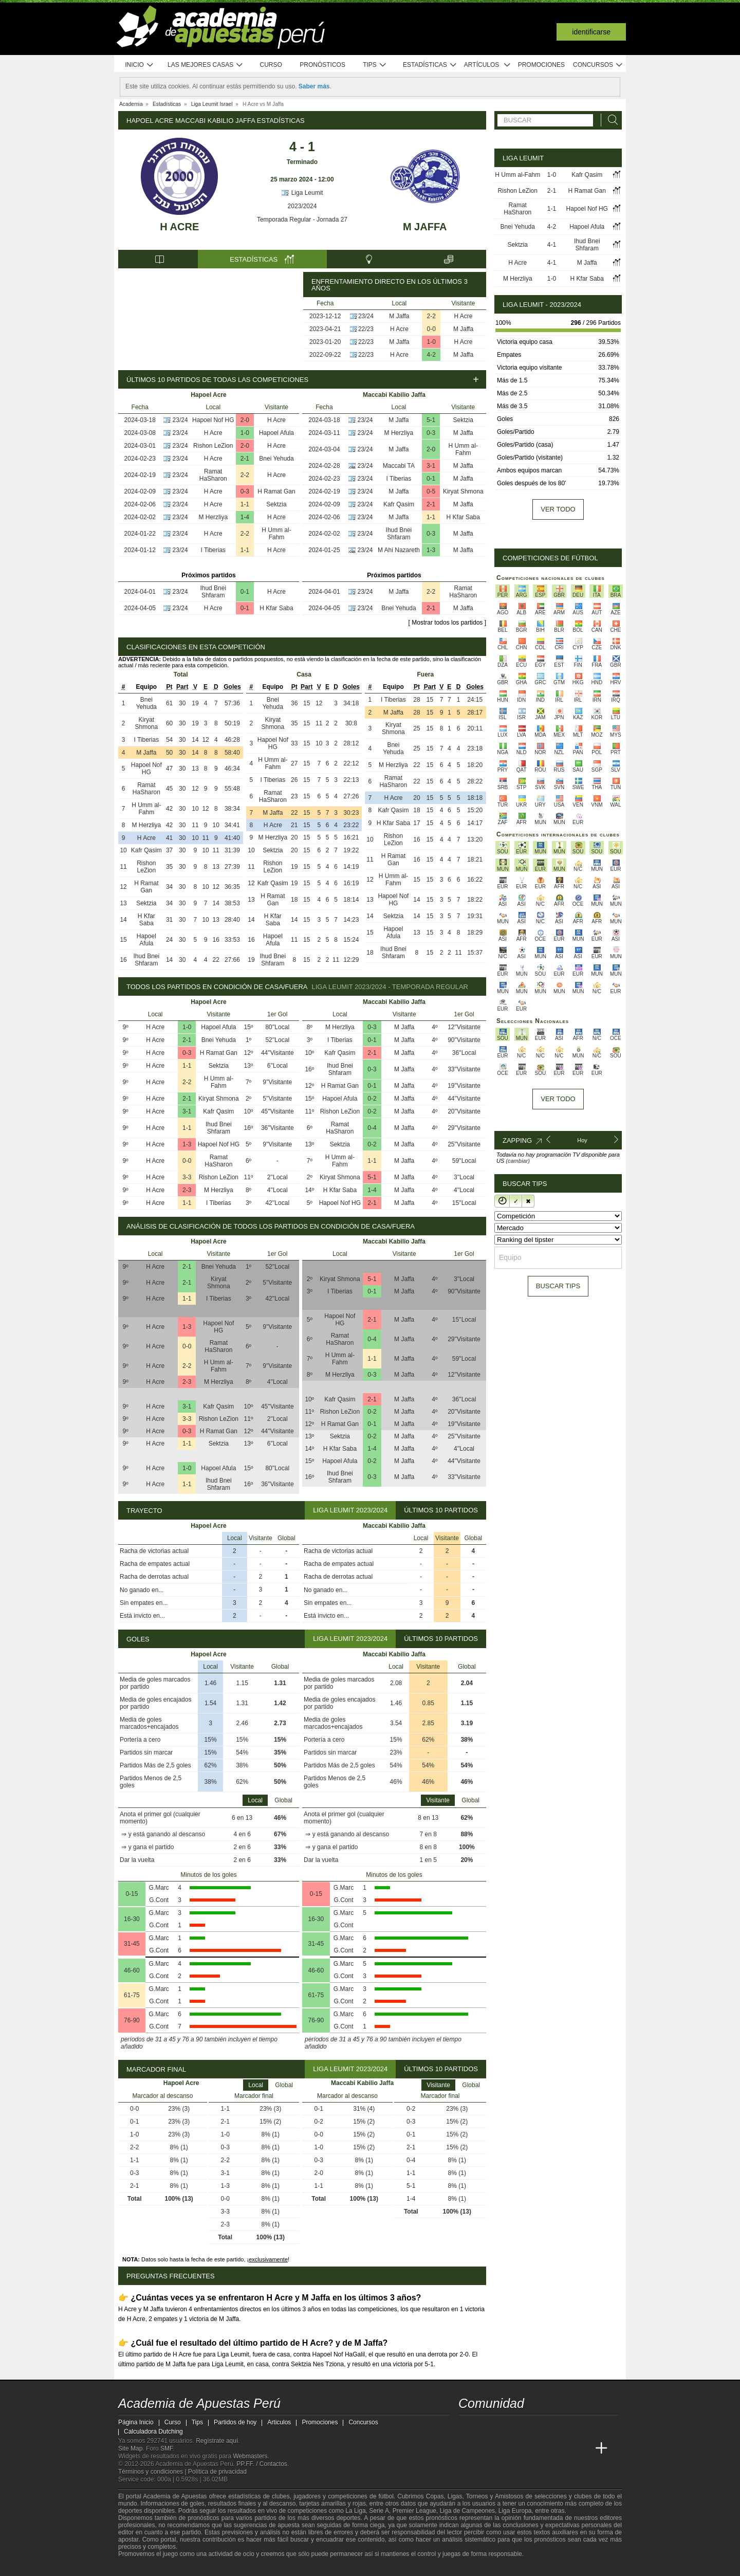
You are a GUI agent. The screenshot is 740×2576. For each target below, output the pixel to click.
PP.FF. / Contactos (261, 2464)
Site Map (130, 2448)
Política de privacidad (217, 2471)
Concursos (598, 65)
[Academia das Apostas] (486, 2448)
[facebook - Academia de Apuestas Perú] (505, 2427)
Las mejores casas (206, 65)
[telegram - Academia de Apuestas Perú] (524, 2427)
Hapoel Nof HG (213, 420)
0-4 (371, 1127)
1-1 (244, 504)
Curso (271, 64)
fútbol (385, 2496)
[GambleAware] (144, 2567)
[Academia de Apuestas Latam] (563, 2448)
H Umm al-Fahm (276, 533)
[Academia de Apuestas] (543, 2448)
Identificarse (591, 32)
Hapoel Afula (276, 432)
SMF (166, 2448)
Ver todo (558, 509)
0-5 (431, 491)
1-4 (244, 517)
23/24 (366, 316)
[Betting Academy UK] (582, 2448)
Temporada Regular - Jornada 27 (302, 219)
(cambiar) (517, 1161)
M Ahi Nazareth (399, 550)
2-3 (186, 1190)
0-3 (244, 491)
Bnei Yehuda (276, 458)
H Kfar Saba (276, 608)
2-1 (244, 458)
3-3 (186, 1177)
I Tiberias (213, 550)
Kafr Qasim (398, 504)
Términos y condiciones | (153, 2471)
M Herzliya (213, 517)
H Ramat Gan (276, 491)
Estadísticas (430, 65)
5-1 (431, 420)
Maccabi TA (399, 465)
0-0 (431, 329)
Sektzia (276, 504)
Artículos (487, 65)
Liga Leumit (302, 192)
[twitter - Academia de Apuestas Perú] (467, 2427)
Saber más (314, 86)
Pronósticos (322, 64)
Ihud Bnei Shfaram (213, 591)
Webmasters (250, 2456)
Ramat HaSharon (213, 475)
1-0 (431, 341)
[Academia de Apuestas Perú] (467, 2448)
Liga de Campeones (467, 2510)
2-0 (244, 420)
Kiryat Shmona (463, 491)
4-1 (551, 244)
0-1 (244, 591)
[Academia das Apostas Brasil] (505, 2448)
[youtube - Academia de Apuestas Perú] (486, 2427)
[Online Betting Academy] (524, 2448)
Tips (374, 65)
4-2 (431, 354)
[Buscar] (610, 120)
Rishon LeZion (213, 445)
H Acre (179, 226)
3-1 (431, 465)
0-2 (371, 1098)
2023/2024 (302, 206)
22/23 (366, 329)
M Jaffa (425, 226)
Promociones (541, 64)
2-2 (431, 316)
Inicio (139, 65)
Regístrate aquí (217, 2440)
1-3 (431, 550)
